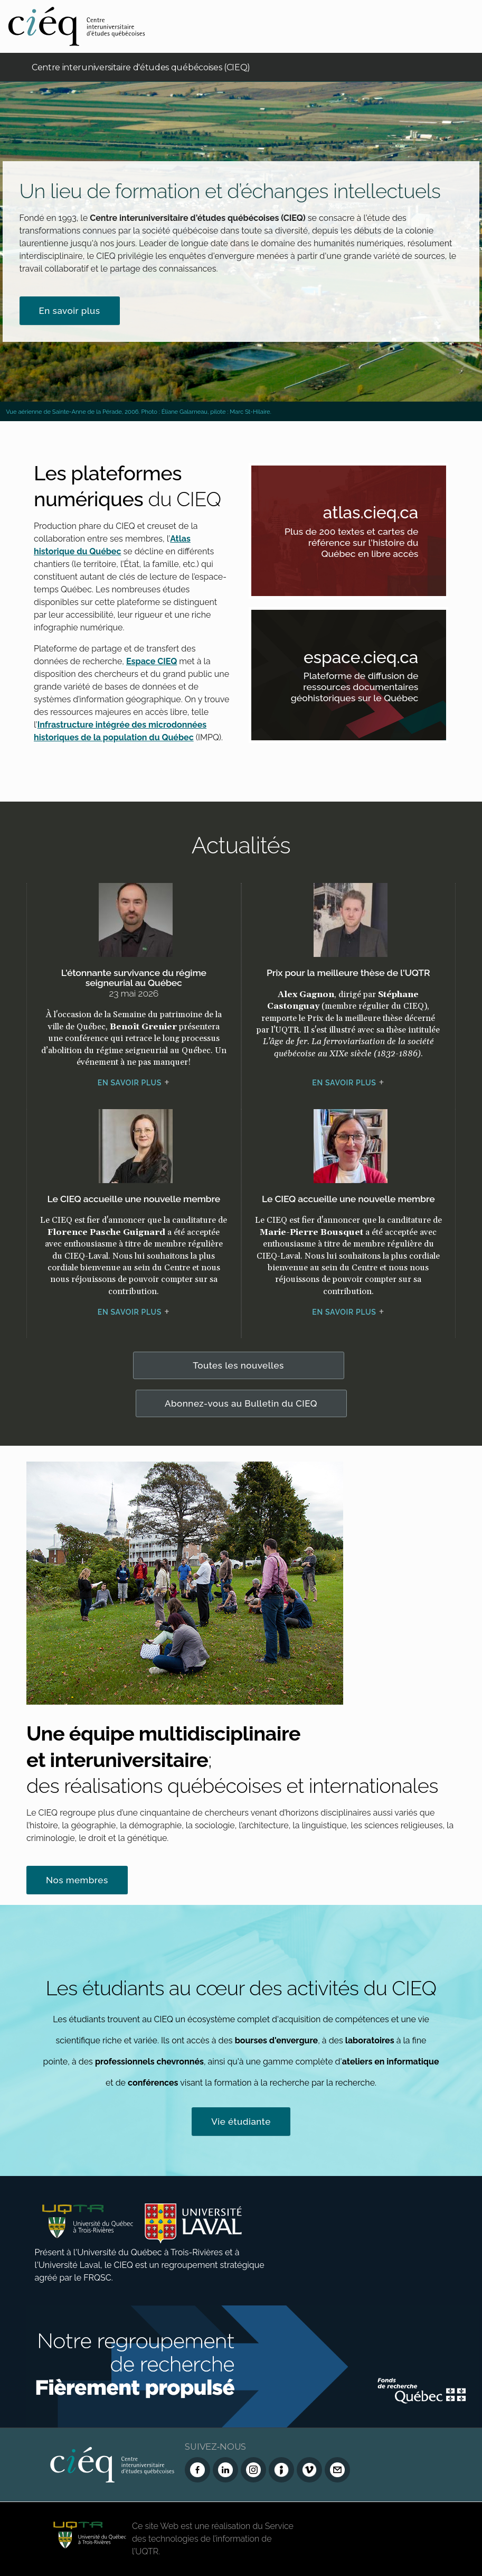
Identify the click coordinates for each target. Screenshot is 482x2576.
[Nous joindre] (337, 2469)
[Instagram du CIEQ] (253, 2469)
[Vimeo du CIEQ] (309, 2469)
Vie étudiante (241, 2121)
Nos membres (77, 1880)
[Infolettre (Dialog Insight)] (281, 2469)
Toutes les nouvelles (238, 1365)
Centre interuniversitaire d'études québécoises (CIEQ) (141, 67)
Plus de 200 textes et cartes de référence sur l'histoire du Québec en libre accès (362, 544)
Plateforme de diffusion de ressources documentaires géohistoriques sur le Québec (362, 689)
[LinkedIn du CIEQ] (225, 2469)
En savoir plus (69, 310)
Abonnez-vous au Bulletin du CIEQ (241, 1403)
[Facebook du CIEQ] (197, 2469)
